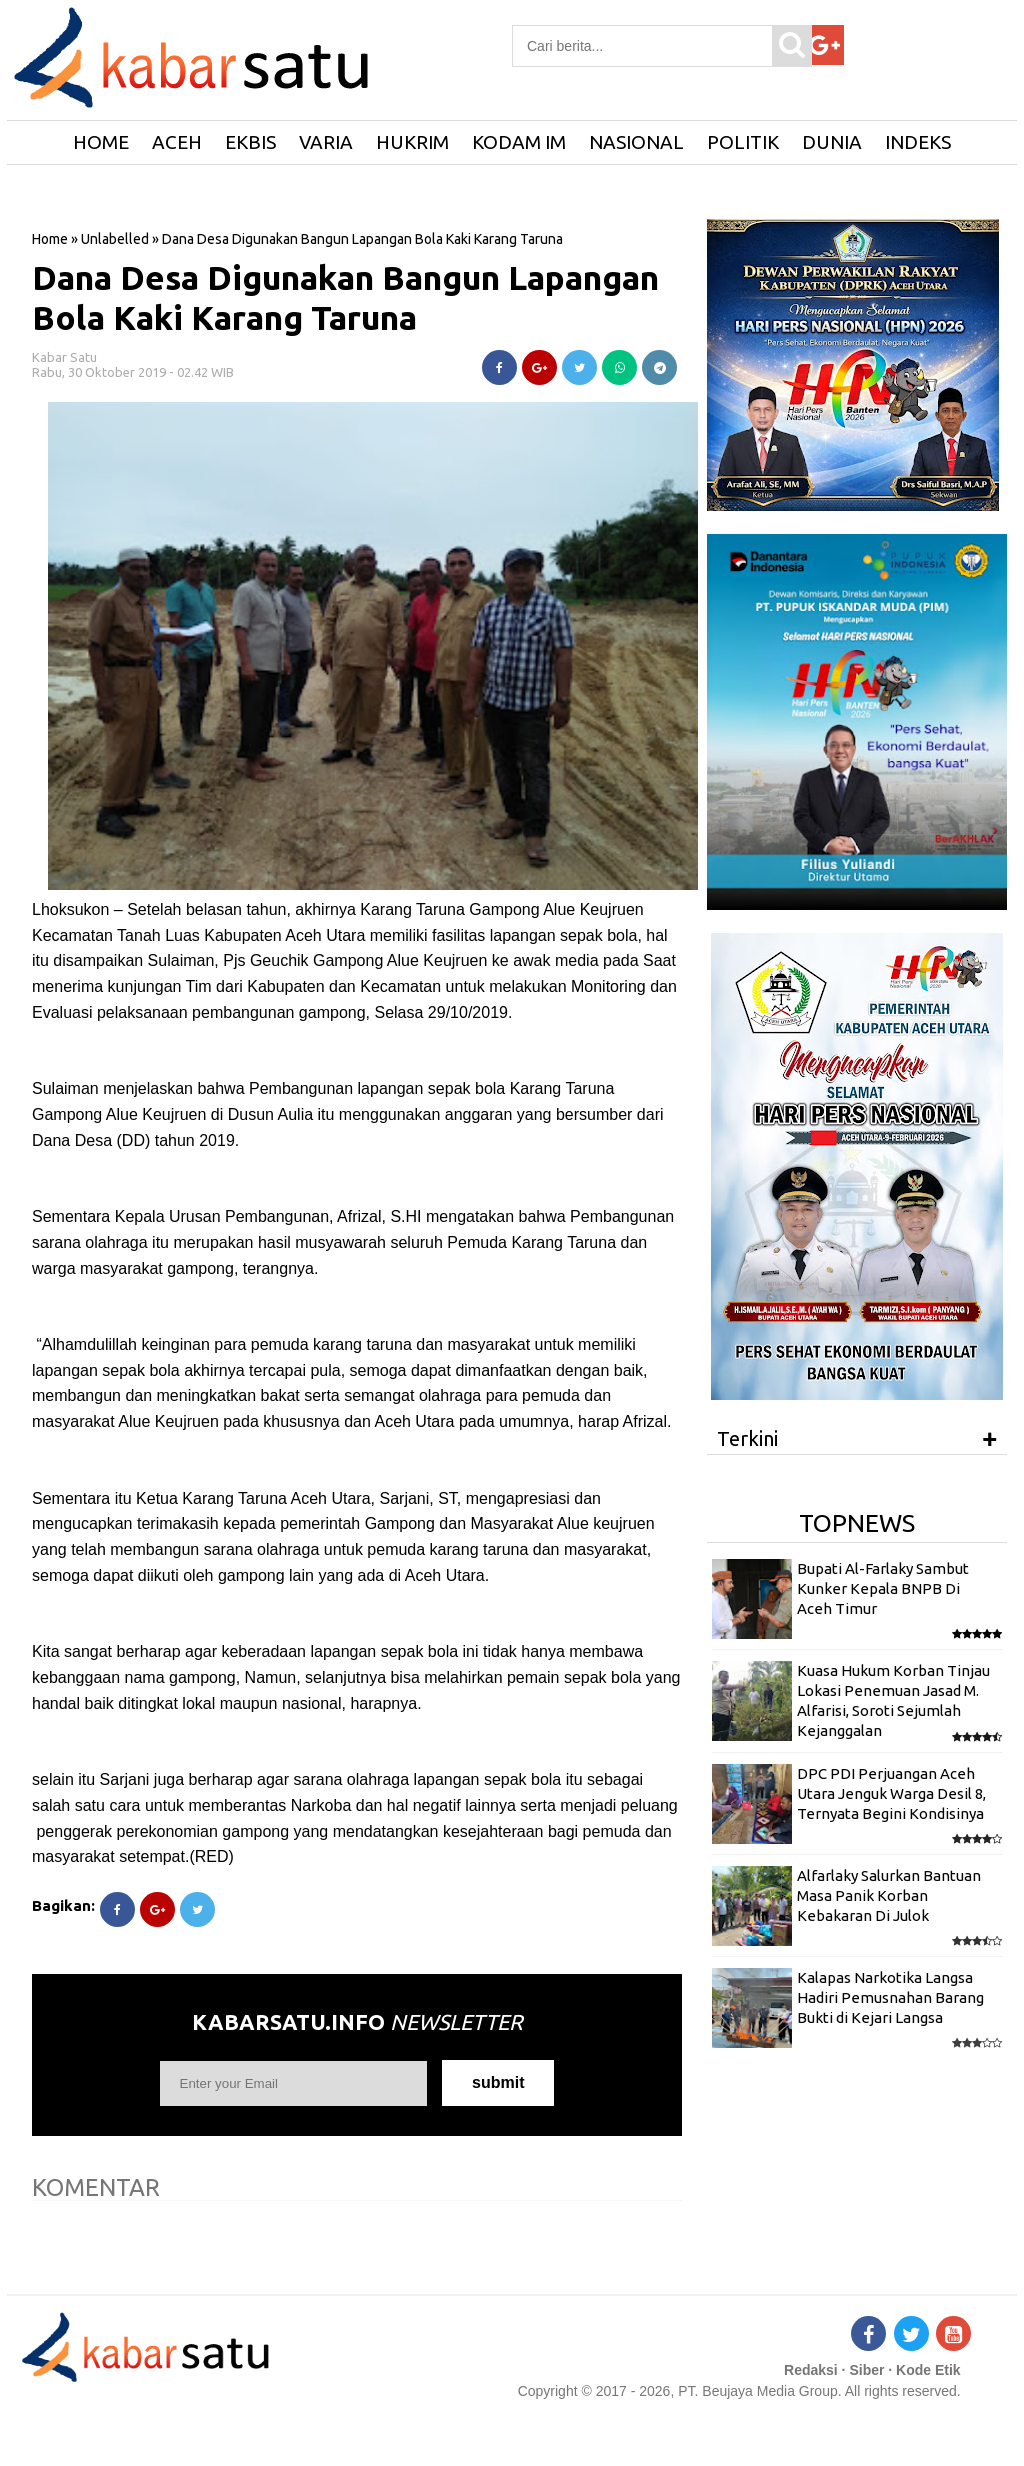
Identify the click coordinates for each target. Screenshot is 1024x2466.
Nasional (636, 142)
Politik (743, 142)
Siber (866, 2370)
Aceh (177, 142)
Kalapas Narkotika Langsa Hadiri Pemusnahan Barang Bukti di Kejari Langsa (890, 1998)
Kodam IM (519, 142)
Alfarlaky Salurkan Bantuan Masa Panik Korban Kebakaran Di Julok (889, 1896)
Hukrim (412, 142)
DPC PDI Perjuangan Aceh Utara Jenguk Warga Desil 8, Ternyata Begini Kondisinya (891, 1794)
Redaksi (811, 2370)
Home (50, 239)
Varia (326, 142)
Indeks (918, 142)
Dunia (832, 142)
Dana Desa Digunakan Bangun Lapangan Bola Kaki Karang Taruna (345, 297)
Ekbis (250, 142)
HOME (101, 142)
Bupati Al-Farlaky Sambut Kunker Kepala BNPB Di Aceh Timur (883, 1589)
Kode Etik (928, 2370)
